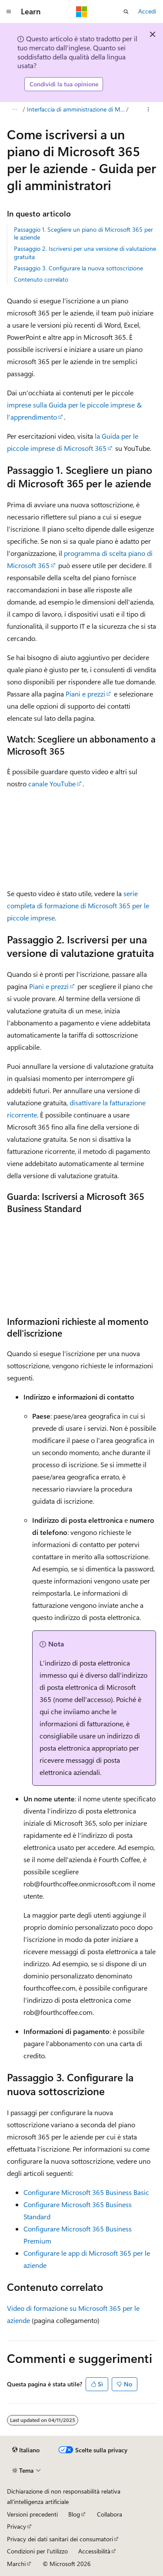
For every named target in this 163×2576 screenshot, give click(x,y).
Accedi (147, 11)
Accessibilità (94, 2551)
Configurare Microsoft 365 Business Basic (86, 2192)
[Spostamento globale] (8, 12)
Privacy (16, 2526)
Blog (74, 2514)
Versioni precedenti (32, 2514)
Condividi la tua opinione (64, 84)
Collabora (109, 2514)
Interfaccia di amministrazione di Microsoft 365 (76, 109)
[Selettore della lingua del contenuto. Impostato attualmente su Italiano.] (26, 2450)
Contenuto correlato (41, 279)
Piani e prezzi (85, 693)
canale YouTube (52, 783)
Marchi (16, 2564)
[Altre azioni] (148, 109)
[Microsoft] (81, 11)
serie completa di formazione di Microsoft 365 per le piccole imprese (78, 905)
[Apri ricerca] (126, 12)
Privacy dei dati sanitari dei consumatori (60, 2539)
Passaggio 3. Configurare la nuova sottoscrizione (78, 268)
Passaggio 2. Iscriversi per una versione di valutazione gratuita (85, 252)
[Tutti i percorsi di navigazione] (14, 109)
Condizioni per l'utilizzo (37, 2551)
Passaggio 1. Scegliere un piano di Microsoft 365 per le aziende (83, 233)
